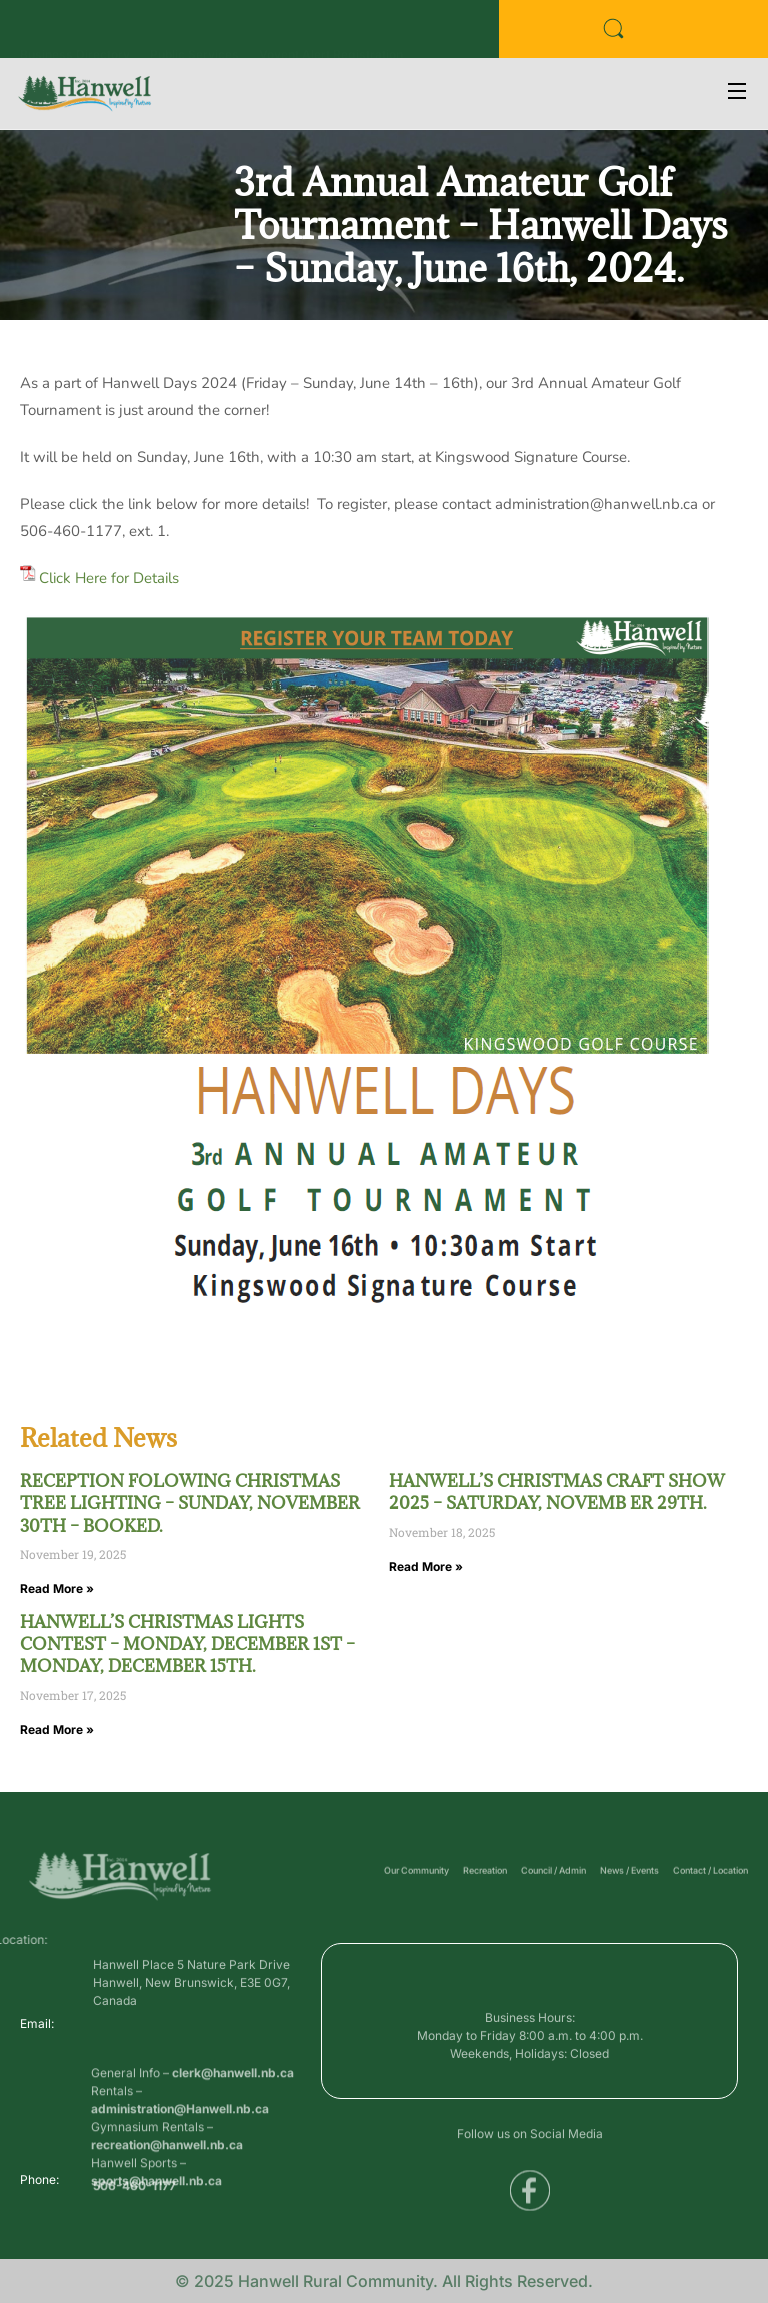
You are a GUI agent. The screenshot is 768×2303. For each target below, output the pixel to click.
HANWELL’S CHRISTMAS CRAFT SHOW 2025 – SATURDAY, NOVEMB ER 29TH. (557, 1492)
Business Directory (75, 33)
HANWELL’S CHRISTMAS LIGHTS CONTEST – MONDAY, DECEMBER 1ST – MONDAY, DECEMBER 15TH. (187, 1644)
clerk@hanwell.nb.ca (233, 2117)
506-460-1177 (134, 2191)
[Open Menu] (738, 93)
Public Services (194, 33)
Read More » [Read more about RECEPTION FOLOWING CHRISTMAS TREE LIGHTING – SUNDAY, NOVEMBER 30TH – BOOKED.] (57, 1588)
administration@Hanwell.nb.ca (180, 2153)
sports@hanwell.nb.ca (156, 2225)
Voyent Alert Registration (331, 33)
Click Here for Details (109, 578)
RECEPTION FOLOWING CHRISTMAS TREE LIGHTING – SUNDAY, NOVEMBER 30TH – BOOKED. (190, 1503)
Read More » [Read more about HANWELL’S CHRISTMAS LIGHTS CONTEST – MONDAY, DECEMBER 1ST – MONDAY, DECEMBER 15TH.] (57, 1729)
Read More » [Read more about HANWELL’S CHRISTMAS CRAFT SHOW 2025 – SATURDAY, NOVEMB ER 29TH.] (426, 1566)
